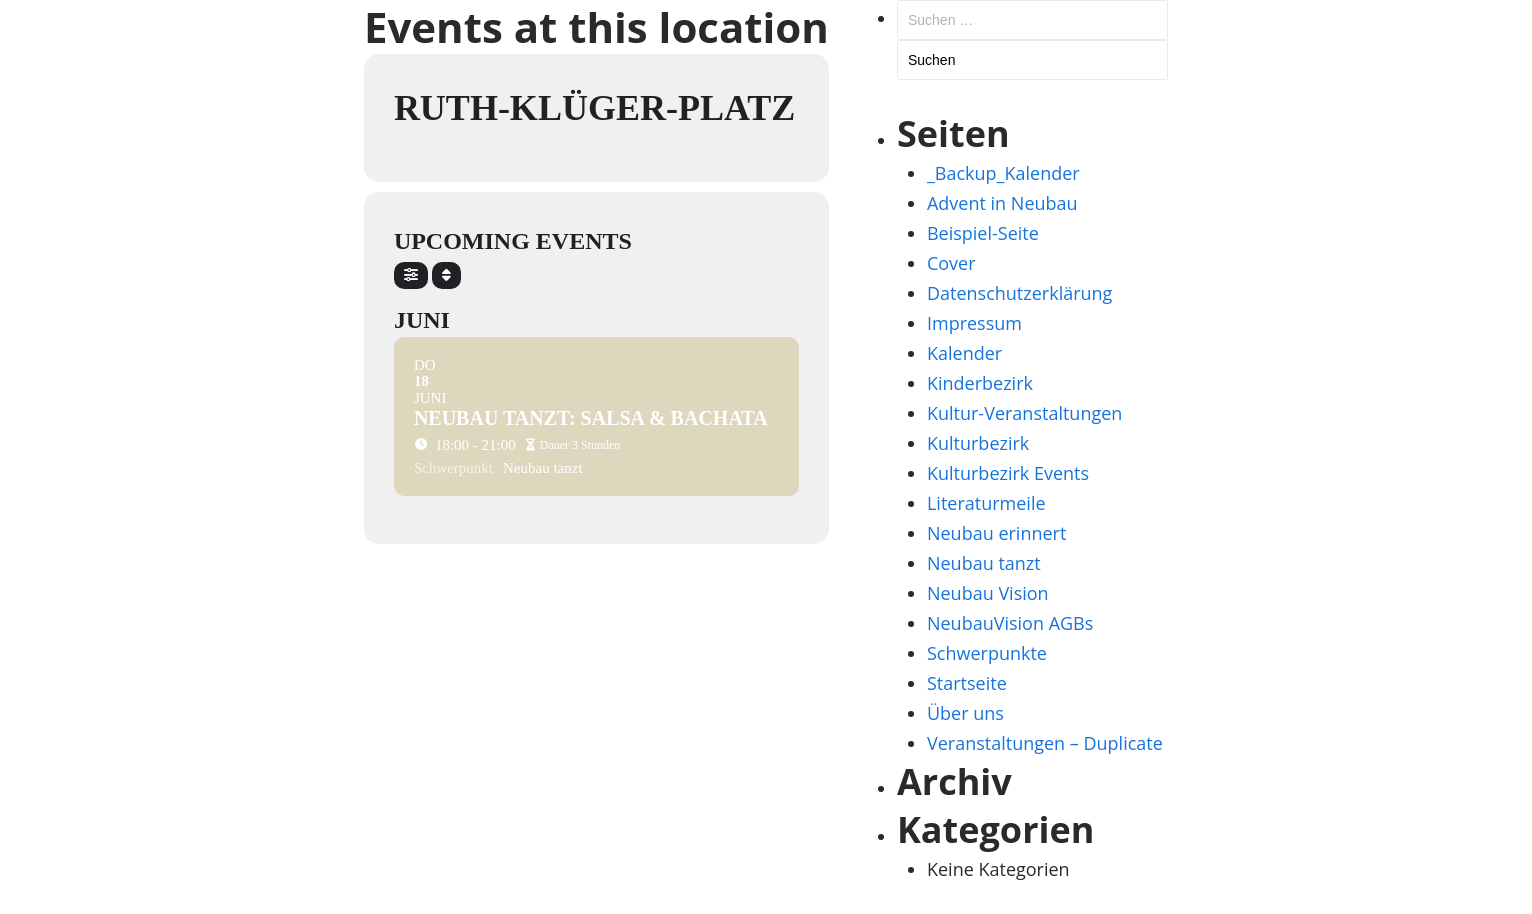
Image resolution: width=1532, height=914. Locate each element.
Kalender (964, 353)
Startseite (967, 683)
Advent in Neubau (1002, 203)
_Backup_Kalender (1003, 173)
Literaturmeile (986, 503)
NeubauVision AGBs (1010, 623)
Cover (951, 263)
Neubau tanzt (984, 563)
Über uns (965, 713)
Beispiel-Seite (983, 233)
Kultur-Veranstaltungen (1024, 413)
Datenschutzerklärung (1019, 293)
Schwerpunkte (987, 653)
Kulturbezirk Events (1008, 473)
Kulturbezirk (978, 443)
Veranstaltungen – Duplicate (1045, 743)
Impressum (974, 323)
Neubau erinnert (996, 533)
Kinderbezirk (980, 383)
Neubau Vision (988, 593)
